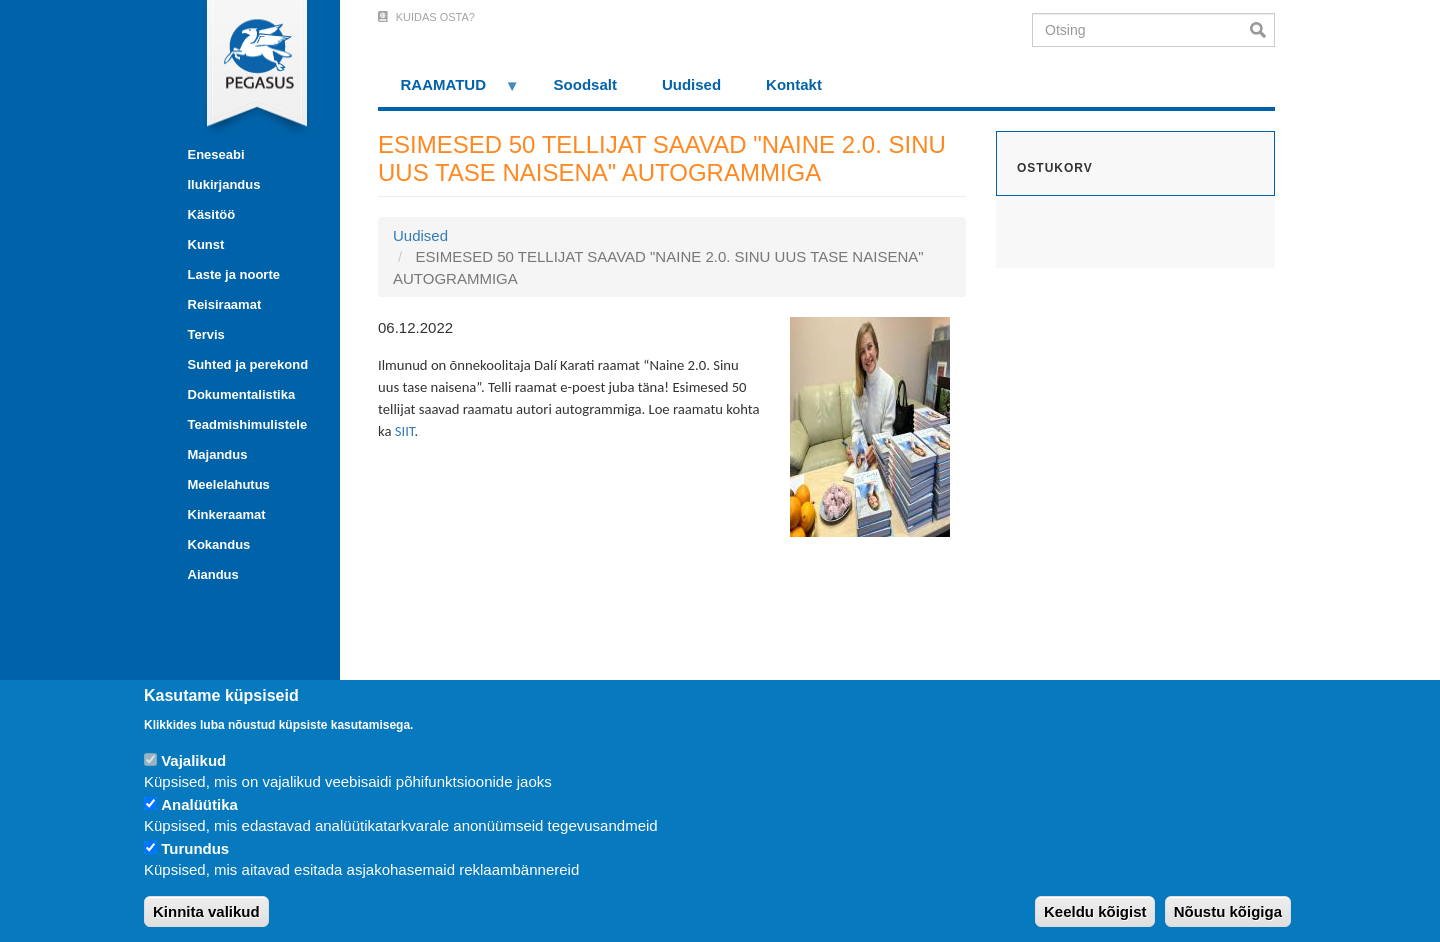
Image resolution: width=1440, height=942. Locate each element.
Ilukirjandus (224, 184)
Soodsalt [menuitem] (585, 84)
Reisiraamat (225, 304)
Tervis (206, 334)
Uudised (420, 235)
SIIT (405, 431)
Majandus (218, 454)
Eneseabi (216, 154)
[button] (870, 425)
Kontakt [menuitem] (794, 84)
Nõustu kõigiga (1228, 911)
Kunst (206, 244)
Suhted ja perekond (248, 364)
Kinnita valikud (206, 911)
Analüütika (199, 804)
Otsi (1262, 30)
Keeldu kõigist (1095, 911)
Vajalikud (193, 760)
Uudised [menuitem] (691, 84)
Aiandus (213, 574)
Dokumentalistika (242, 394)
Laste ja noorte (234, 274)
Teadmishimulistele (248, 424)
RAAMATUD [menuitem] (449, 91)
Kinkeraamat (227, 514)
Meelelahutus (229, 484)
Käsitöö (212, 214)
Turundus (195, 848)
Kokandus (219, 544)
